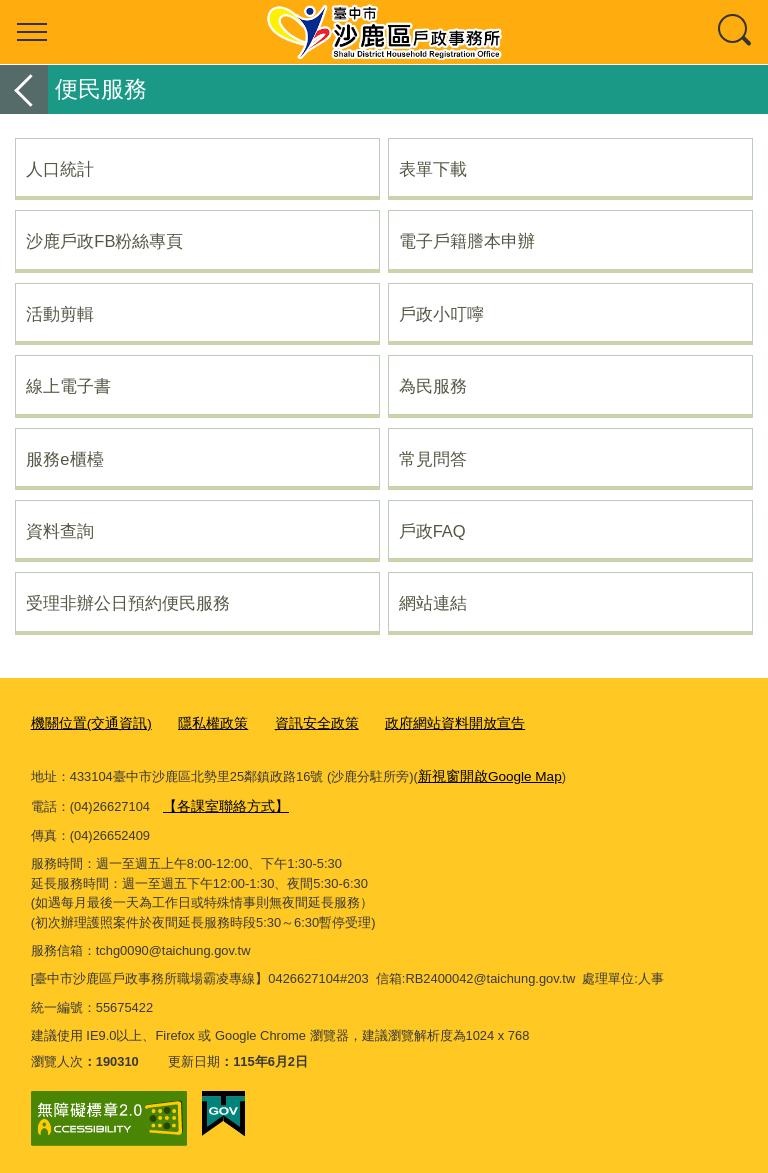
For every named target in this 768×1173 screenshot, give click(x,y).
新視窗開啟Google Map (485, 775)
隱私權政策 (202, 723)
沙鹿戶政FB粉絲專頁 (104, 241)
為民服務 (433, 386)
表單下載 (433, 169)
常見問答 (433, 459)
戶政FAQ (432, 531)
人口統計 (60, 169)
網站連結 (433, 603)
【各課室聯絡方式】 (221, 803)
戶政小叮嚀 (441, 314)
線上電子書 (68, 386)
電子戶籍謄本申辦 (467, 241)
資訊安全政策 (300, 723)
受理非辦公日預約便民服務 (128, 603)
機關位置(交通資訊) (87, 723)
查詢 (736, 32)
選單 (32, 32)
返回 (24, 89)
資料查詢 (60, 531)
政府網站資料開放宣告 (431, 723)
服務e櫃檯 (64, 459)
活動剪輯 (60, 314)
